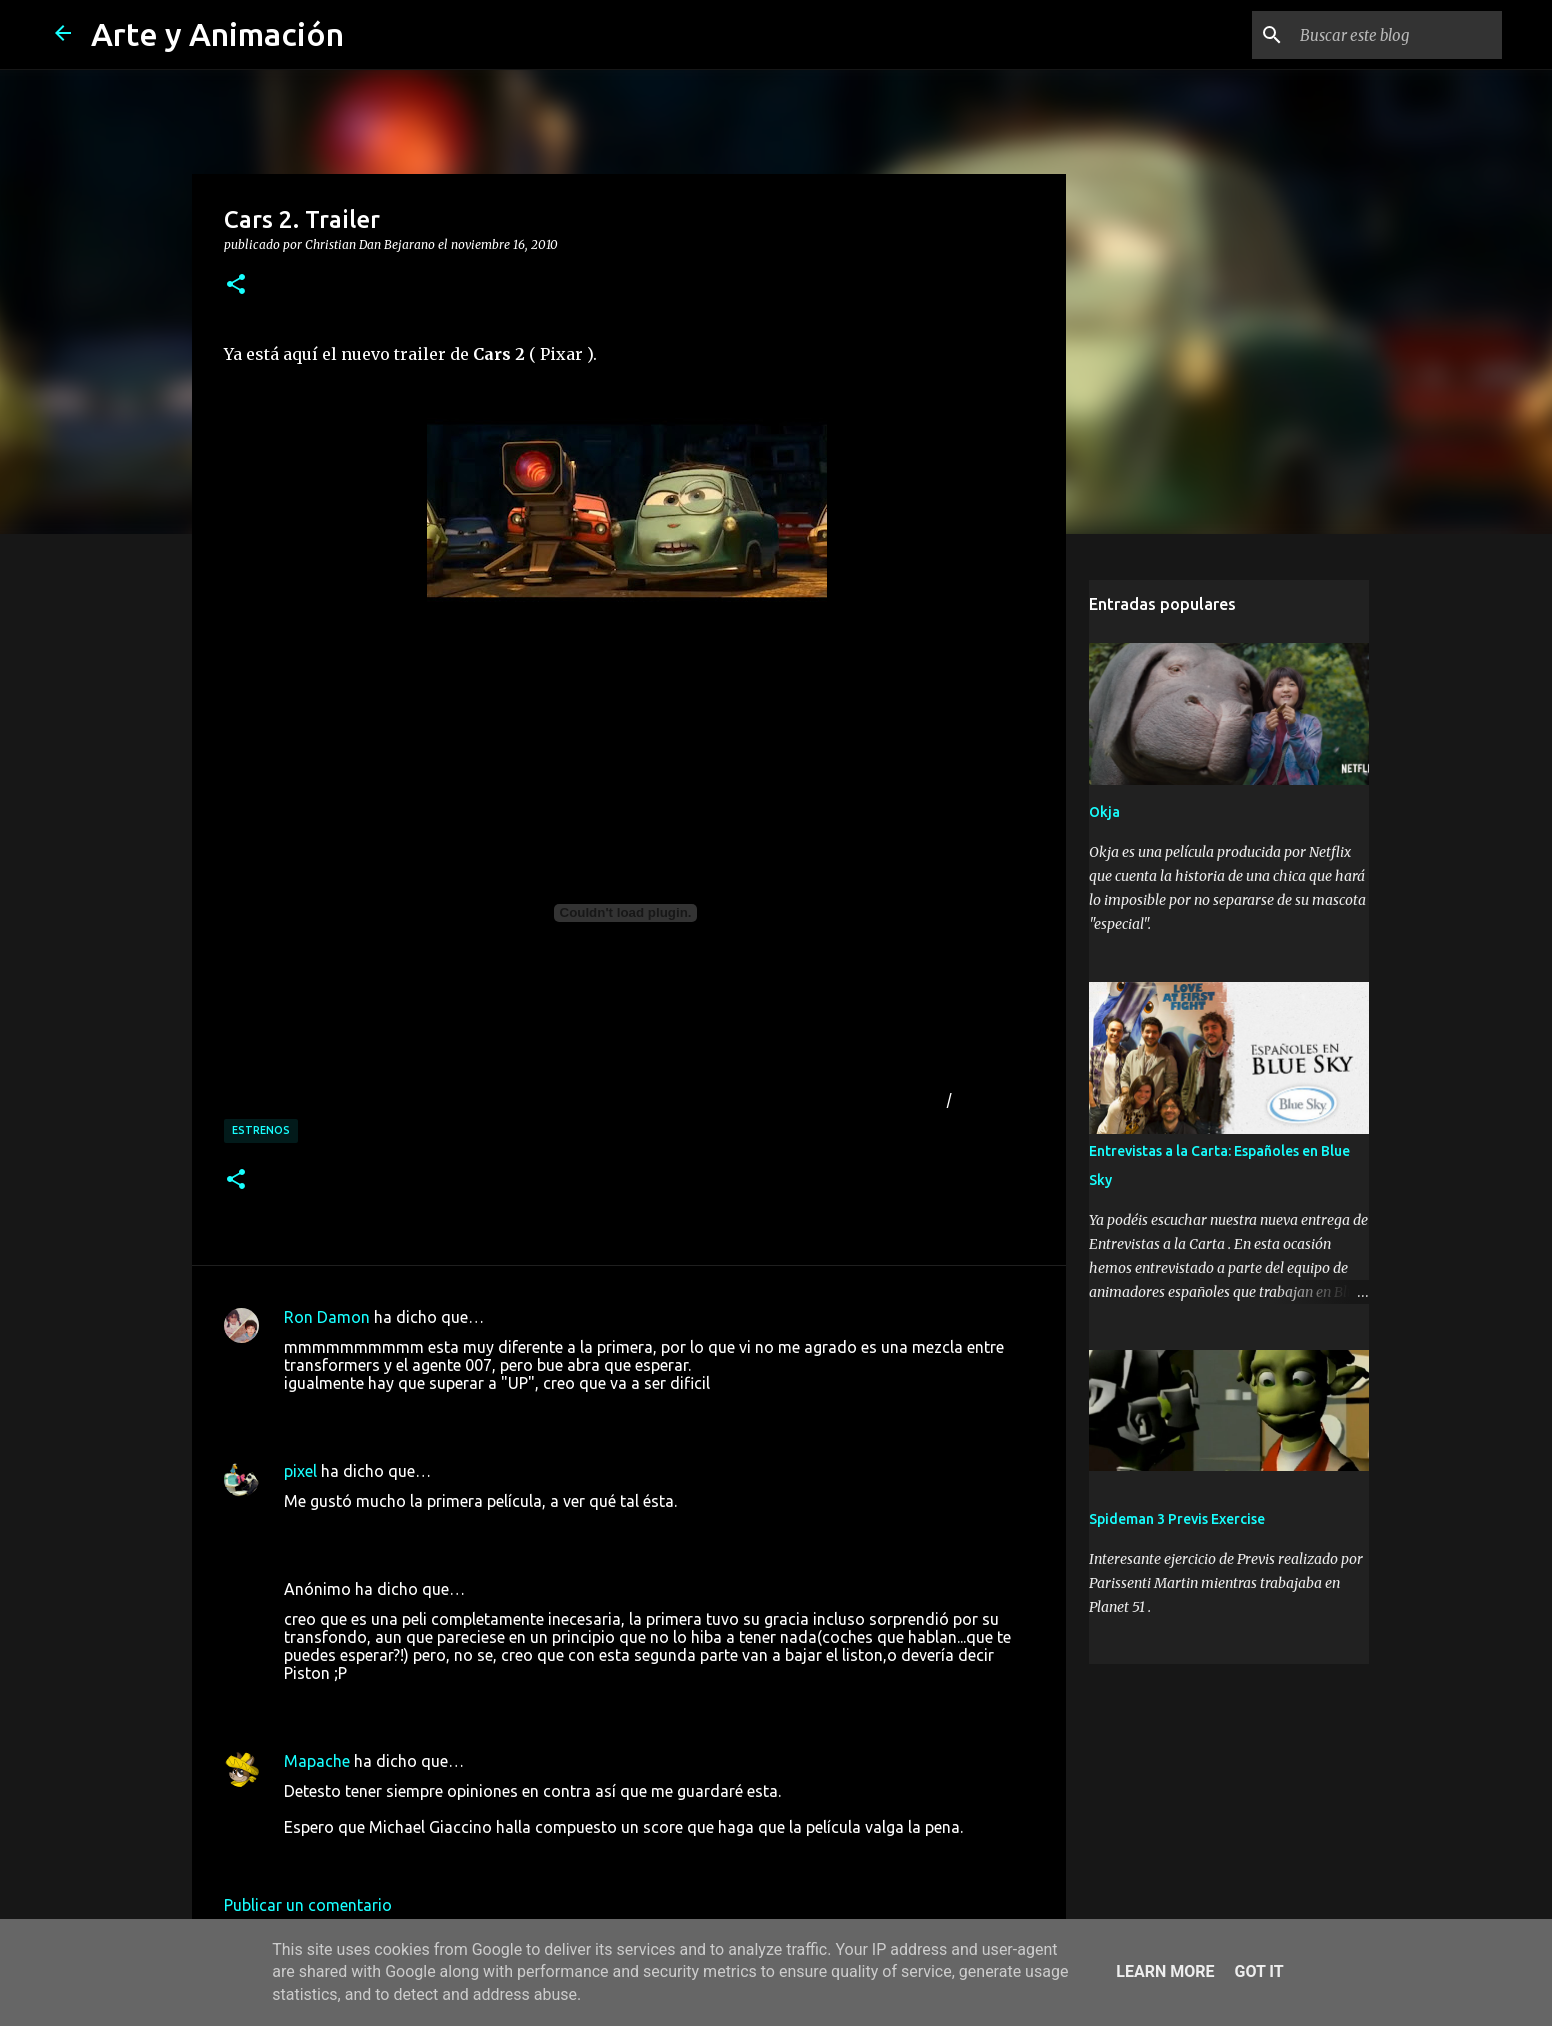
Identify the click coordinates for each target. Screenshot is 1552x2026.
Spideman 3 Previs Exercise (1177, 1519)
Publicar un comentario (308, 1905)
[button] (236, 285)
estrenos (261, 1130)
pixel (300, 1471)
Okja (1104, 812)
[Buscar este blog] (1397, 35)
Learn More (1165, 1971)
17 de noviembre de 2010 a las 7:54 (411, 1857)
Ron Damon (327, 1317)
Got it (1258, 1971)
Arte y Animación (217, 34)
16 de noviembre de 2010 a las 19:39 (415, 1531)
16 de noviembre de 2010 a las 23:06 (415, 1703)
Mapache (317, 1761)
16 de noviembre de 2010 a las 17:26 (415, 1413)
